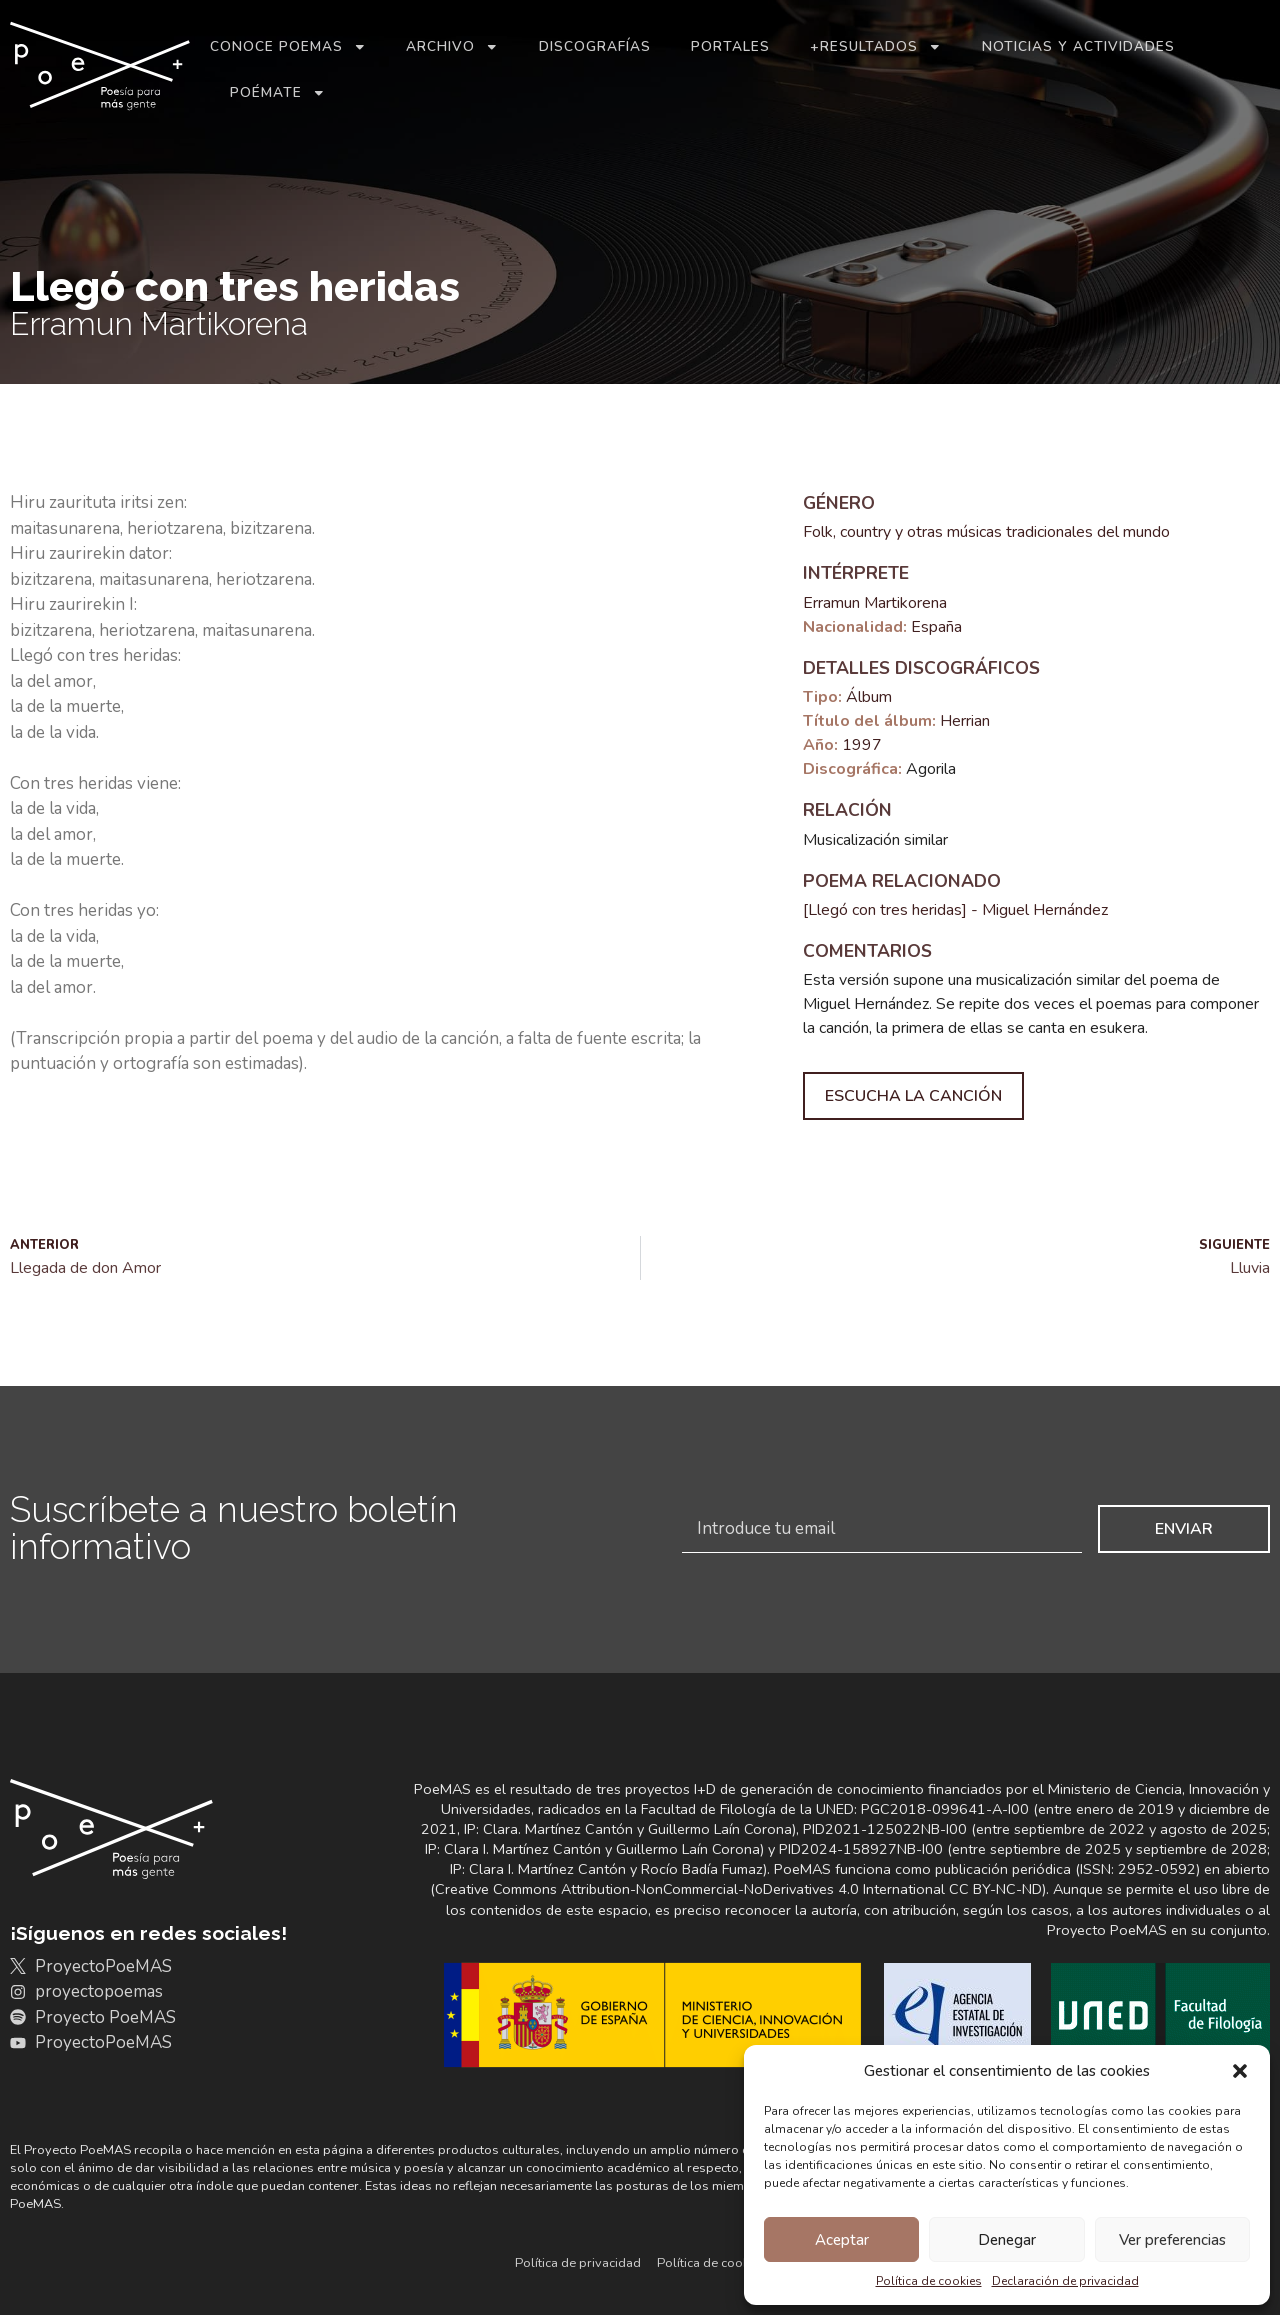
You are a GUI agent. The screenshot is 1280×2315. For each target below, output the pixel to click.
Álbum (869, 697)
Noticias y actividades (1078, 46)
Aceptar (842, 2240)
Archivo (452, 47)
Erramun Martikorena (875, 603)
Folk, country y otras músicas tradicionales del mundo (986, 532)
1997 (862, 745)
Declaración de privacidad (1065, 2281)
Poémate (278, 93)
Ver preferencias (1172, 2240)
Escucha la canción (913, 1096)
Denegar (1007, 2240)
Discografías (595, 46)
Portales (730, 46)
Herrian (965, 721)
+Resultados (876, 47)
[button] (1240, 2071)
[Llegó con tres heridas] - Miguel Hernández (955, 910)
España (936, 627)
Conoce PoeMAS (288, 47)
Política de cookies (929, 2281)
